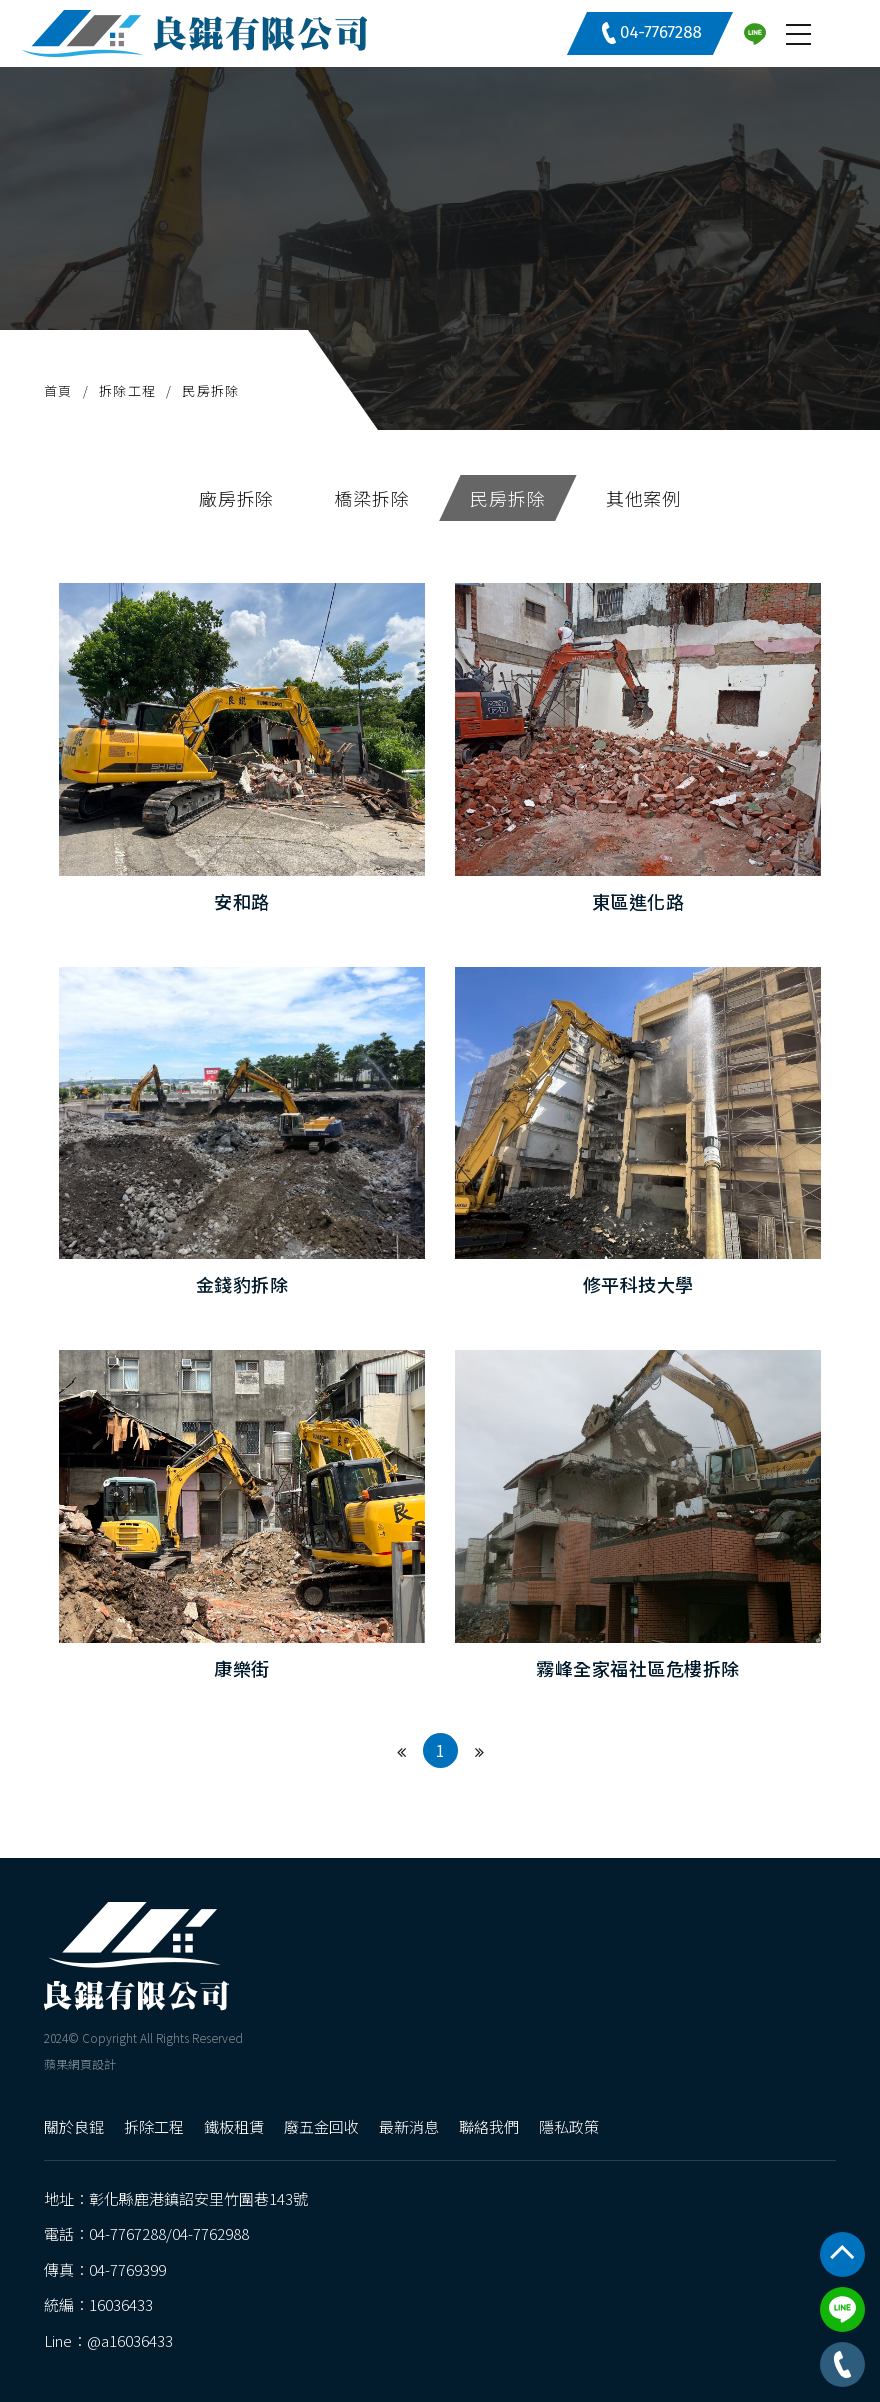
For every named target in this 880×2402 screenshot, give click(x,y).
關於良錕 (74, 2126)
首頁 (58, 390)
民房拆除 (210, 390)
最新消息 (409, 2126)
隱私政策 (569, 2126)
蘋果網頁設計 (80, 2062)
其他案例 (644, 498)
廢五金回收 (321, 2126)
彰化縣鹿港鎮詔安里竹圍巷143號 (198, 2198)
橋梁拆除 (372, 498)
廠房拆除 (237, 498)
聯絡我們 (489, 2126)
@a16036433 (130, 2340)
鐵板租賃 (234, 2126)
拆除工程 (127, 390)
